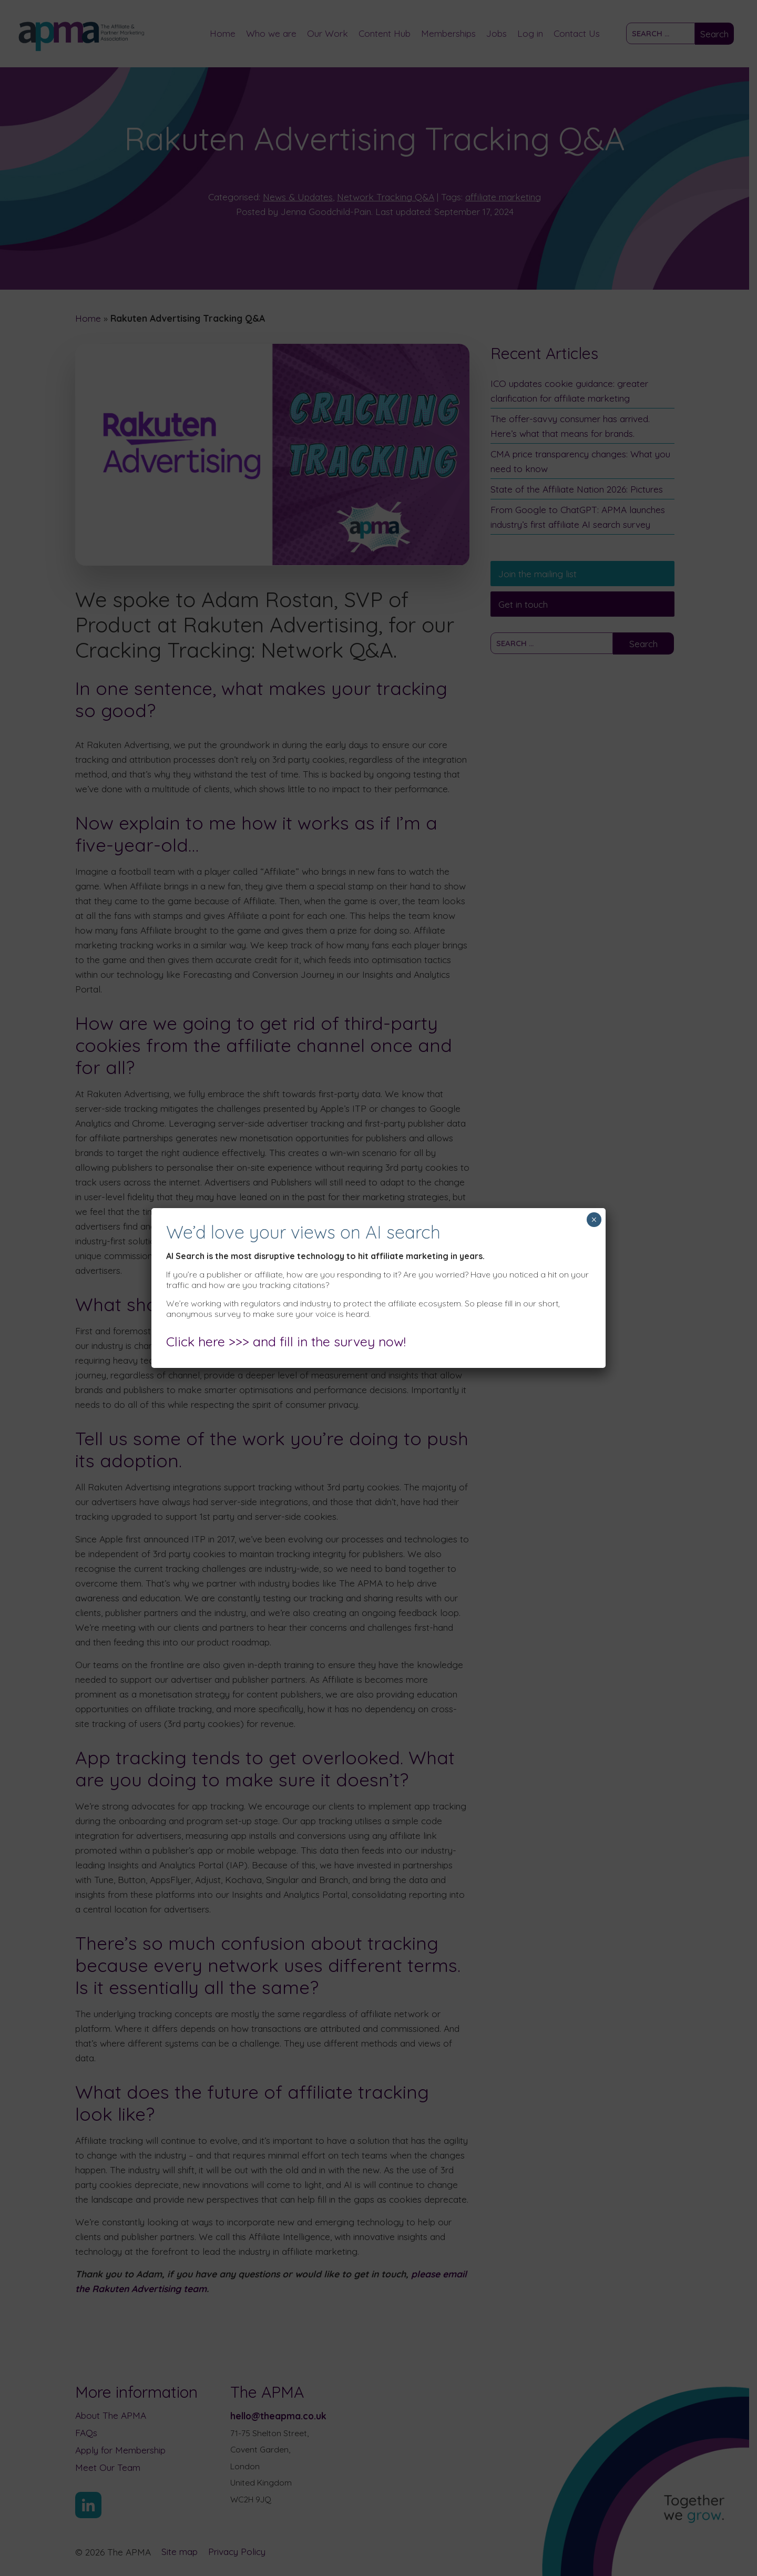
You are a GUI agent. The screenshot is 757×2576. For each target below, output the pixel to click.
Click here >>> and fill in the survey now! (286, 1341)
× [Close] (594, 1219)
